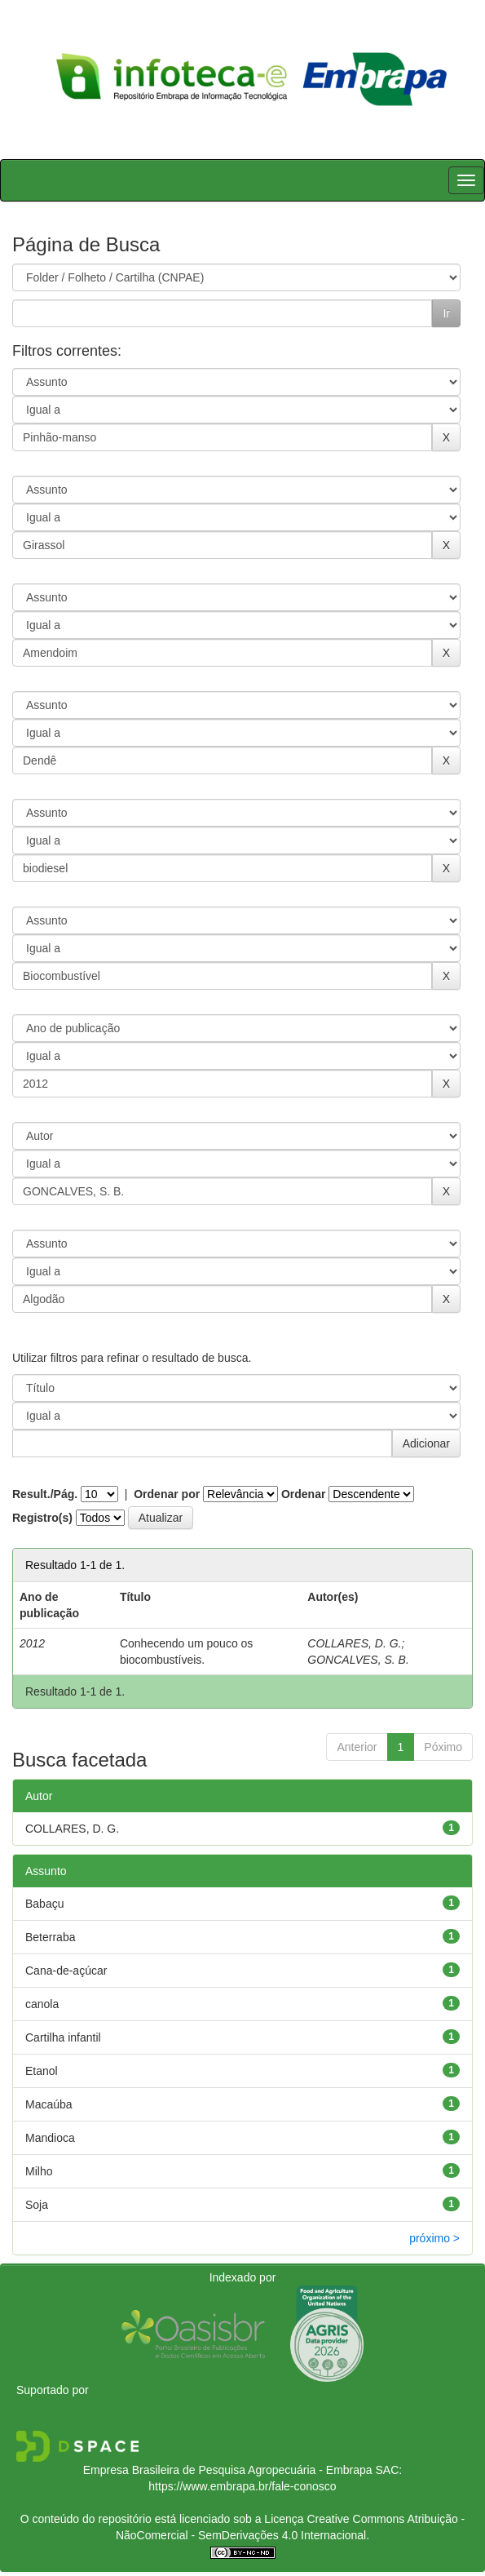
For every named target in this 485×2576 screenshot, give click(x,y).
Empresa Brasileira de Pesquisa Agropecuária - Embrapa (228, 2469)
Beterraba (50, 1937)
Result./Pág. (44, 1494)
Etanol (41, 2070)
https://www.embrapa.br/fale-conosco (242, 2486)
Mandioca (50, 2137)
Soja (36, 2204)
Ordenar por (167, 1494)
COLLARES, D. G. (354, 1643)
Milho (38, 2171)
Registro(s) (42, 1517)
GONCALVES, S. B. (358, 1659)
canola (42, 2004)
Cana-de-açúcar (66, 1970)
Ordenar (303, 1494)
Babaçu (44, 1903)
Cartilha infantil (63, 2037)
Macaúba (49, 2104)
